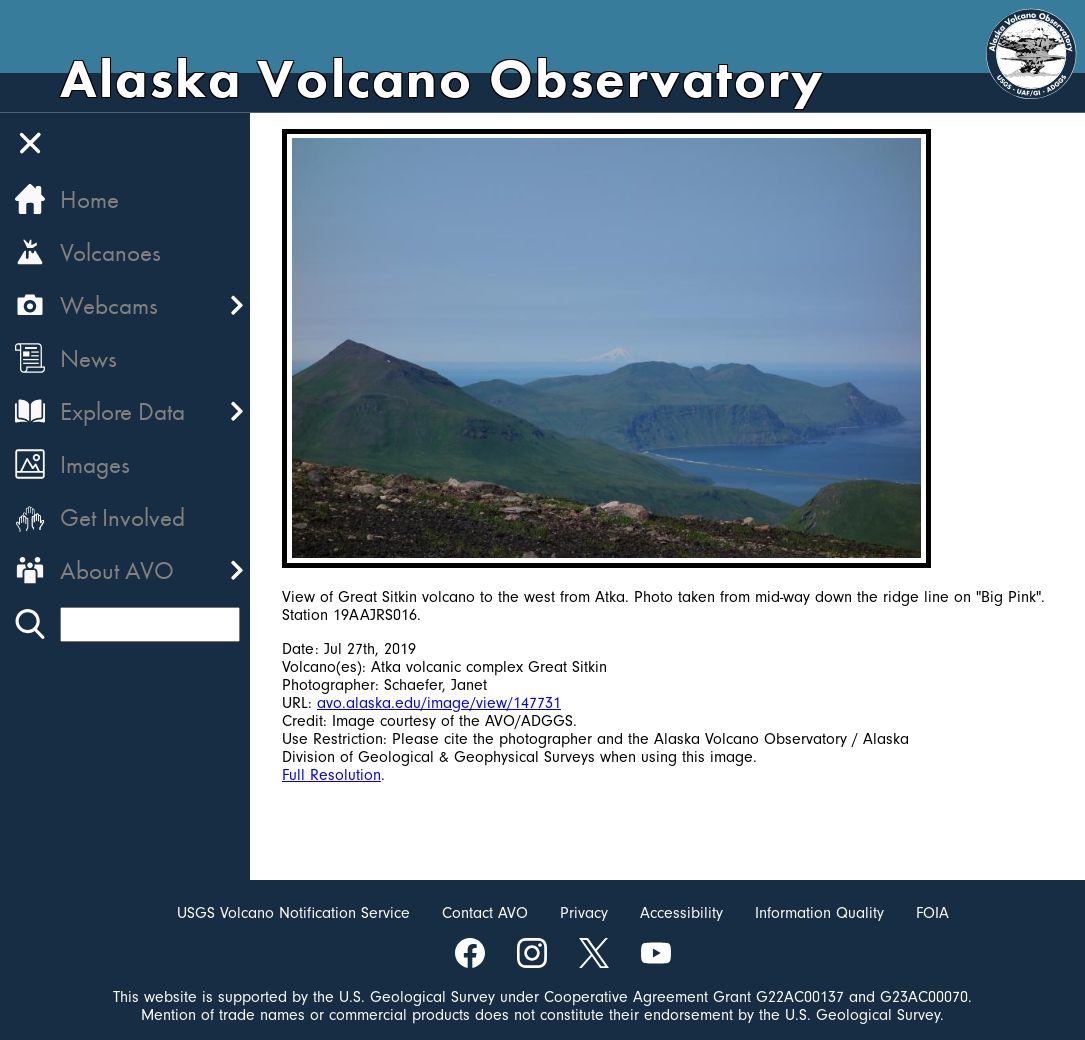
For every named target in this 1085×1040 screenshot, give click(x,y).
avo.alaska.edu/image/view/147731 (439, 703)
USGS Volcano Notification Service (293, 913)
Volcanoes (110, 252)
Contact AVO (485, 913)
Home (89, 199)
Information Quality (819, 913)
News (88, 358)
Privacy (584, 913)
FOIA (932, 913)
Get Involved (122, 517)
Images (95, 464)
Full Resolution (331, 775)
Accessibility (681, 913)
